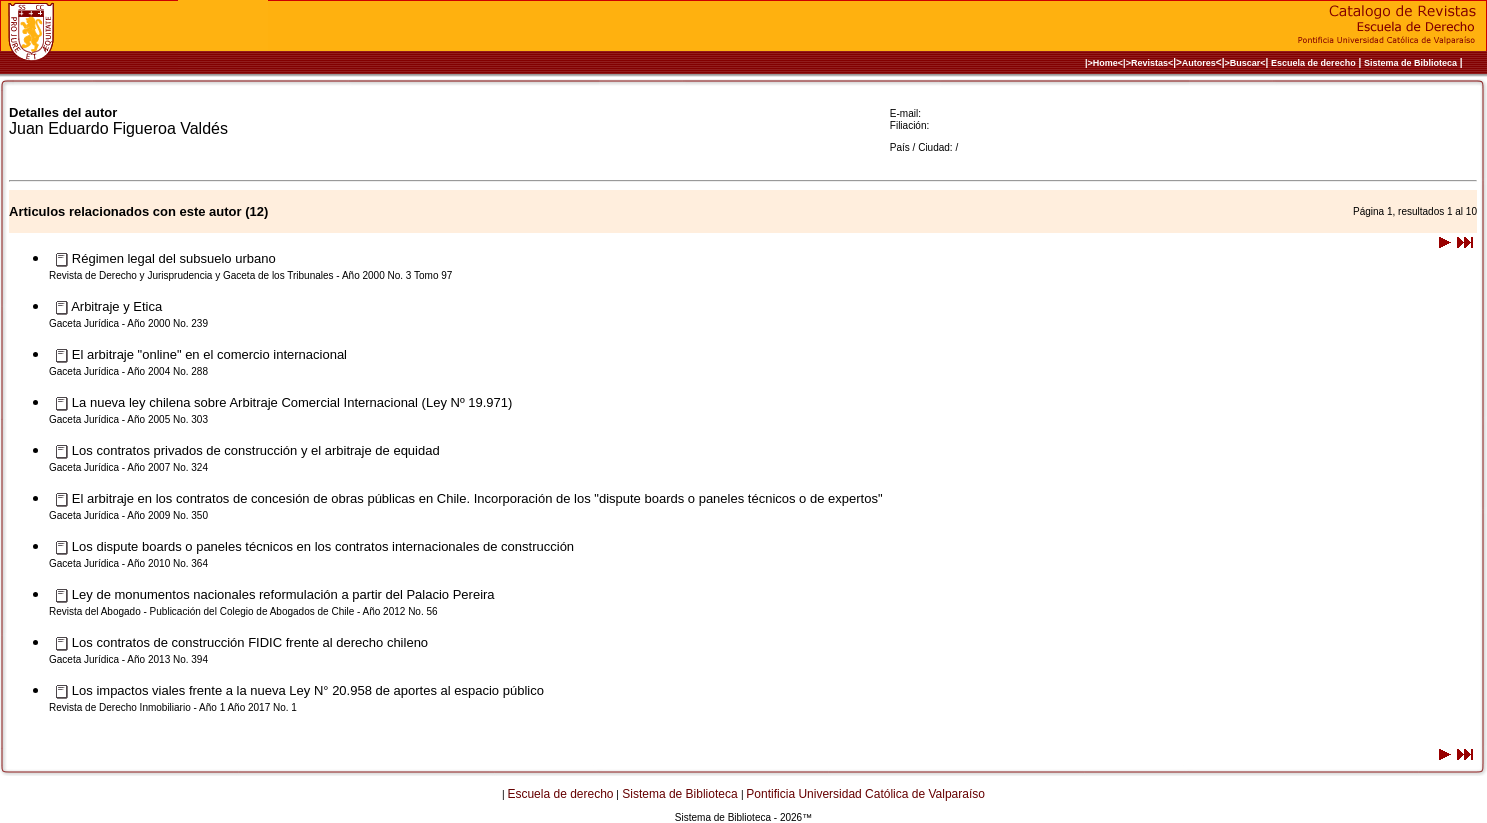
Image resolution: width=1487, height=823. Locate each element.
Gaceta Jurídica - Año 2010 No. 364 (128, 563)
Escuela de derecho (1313, 63)
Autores (1199, 63)
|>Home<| (1105, 63)
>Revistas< (1150, 63)
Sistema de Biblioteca (1410, 63)
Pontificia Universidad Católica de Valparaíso (865, 794)
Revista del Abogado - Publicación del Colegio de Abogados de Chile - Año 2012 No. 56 (243, 611)
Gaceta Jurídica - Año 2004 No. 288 (128, 371)
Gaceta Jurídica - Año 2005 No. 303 (128, 419)
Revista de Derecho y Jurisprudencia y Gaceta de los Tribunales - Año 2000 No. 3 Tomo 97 (250, 275)
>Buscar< (1244, 63)
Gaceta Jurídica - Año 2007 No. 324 (128, 467)
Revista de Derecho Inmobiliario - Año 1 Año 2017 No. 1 (173, 707)
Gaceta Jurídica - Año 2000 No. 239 (128, 323)
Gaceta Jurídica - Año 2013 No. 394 (128, 659)
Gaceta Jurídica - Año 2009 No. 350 (128, 515)
